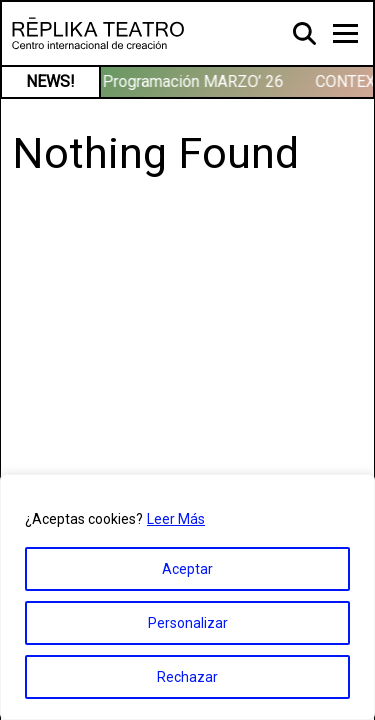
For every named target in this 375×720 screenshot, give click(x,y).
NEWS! (50, 81)
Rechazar (187, 677)
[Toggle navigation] (345, 33)
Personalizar (188, 623)
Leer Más (176, 519)
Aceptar (187, 569)
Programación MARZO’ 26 (196, 81)
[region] (187, 597)
